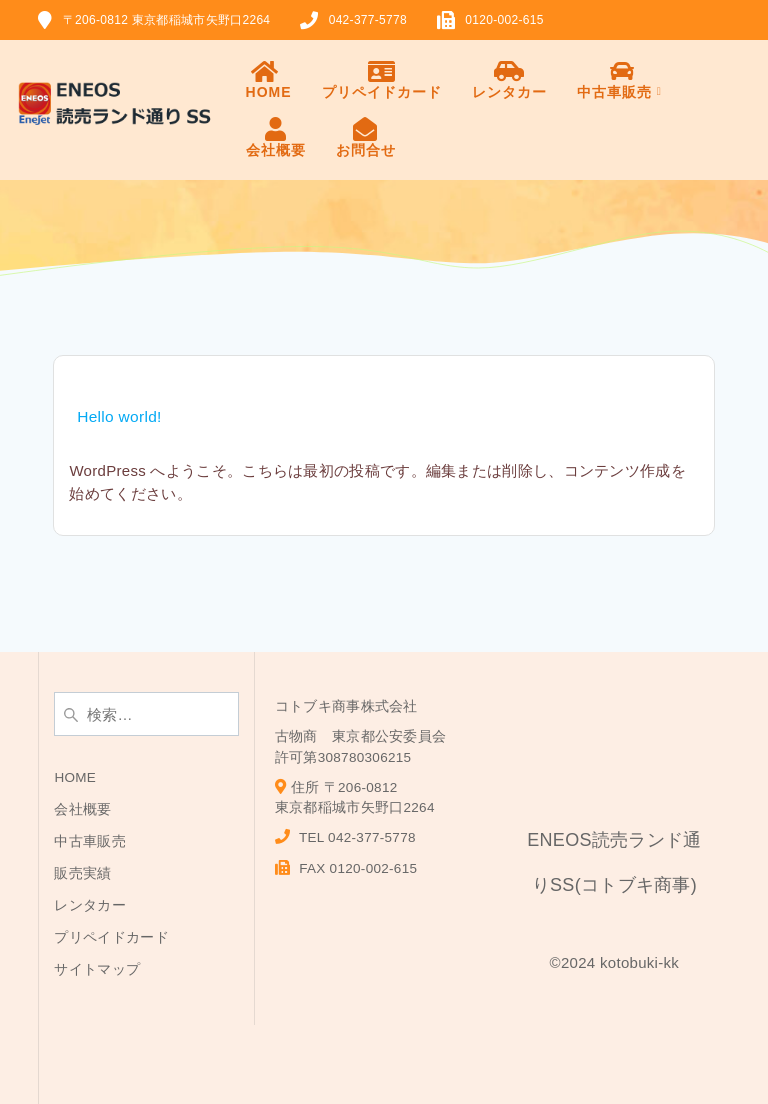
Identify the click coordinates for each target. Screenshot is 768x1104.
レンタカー (509, 79)
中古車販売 (623, 79)
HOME (269, 79)
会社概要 (276, 137)
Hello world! (119, 416)
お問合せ (366, 137)
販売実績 (82, 873)
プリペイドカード (382, 79)
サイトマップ (97, 969)
